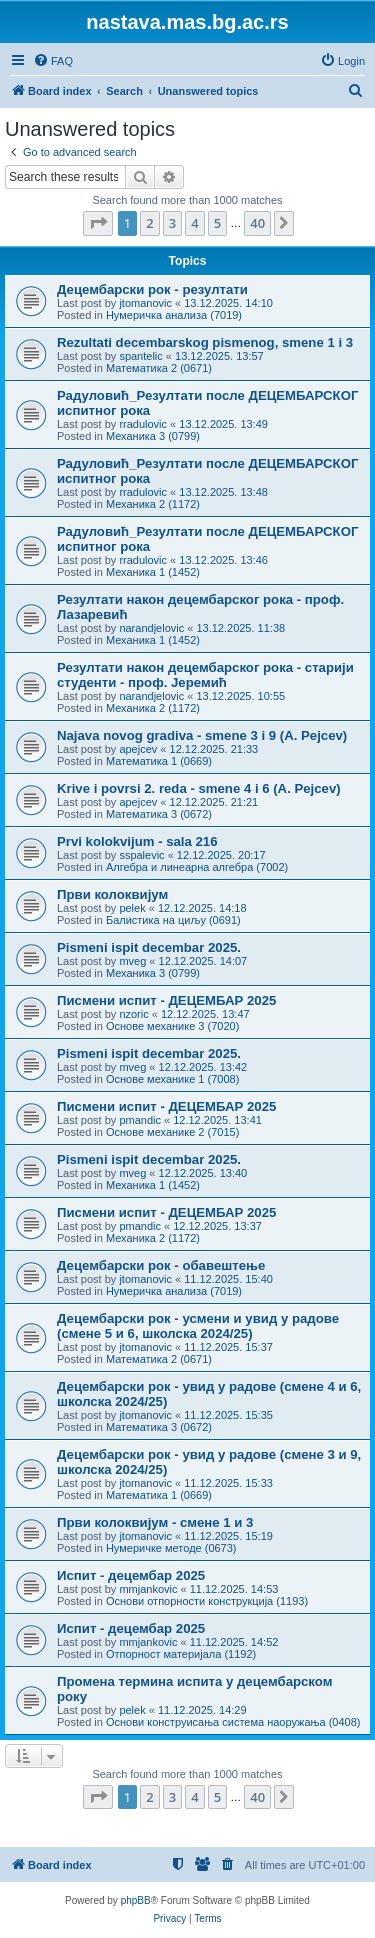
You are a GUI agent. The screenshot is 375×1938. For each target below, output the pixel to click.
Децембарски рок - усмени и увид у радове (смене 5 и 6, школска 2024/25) (198, 1326)
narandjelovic (151, 628)
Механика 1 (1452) (153, 572)
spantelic (140, 356)
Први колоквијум (112, 894)
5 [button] (217, 223)
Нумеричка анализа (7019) (174, 315)
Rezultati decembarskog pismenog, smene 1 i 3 (205, 342)
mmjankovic (148, 1589)
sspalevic (141, 855)
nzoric (133, 1014)
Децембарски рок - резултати (152, 289)
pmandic (140, 1120)
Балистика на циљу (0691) (173, 920)
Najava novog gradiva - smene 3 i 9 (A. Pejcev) (202, 735)
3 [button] (172, 223)
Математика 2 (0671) (159, 368)
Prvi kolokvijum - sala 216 (137, 841)
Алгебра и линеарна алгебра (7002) (197, 867)
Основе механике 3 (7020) (172, 1026)
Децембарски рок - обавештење (161, 1265)
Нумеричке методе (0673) (171, 1548)
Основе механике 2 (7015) (172, 1132)
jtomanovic (145, 303)
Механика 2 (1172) (153, 504)
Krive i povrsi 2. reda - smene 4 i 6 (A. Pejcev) (199, 788)
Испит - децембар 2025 (131, 1575)
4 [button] (194, 223)
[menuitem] (53, 61)
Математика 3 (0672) (159, 814)
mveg (132, 961)
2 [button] (149, 223)
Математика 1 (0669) (159, 761)
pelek (132, 908)
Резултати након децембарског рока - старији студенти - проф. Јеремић (205, 675)
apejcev (138, 749)
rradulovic (143, 424)
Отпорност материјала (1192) (181, 1654)
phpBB (136, 1900)
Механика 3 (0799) (153, 436)
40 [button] (257, 223)
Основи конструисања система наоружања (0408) (233, 1722)
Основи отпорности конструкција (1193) (207, 1601)
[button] (98, 223)
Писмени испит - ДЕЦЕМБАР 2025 (166, 1000)
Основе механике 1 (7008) (172, 1079)
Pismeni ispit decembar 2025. (149, 947)
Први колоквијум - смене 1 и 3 (155, 1522)
